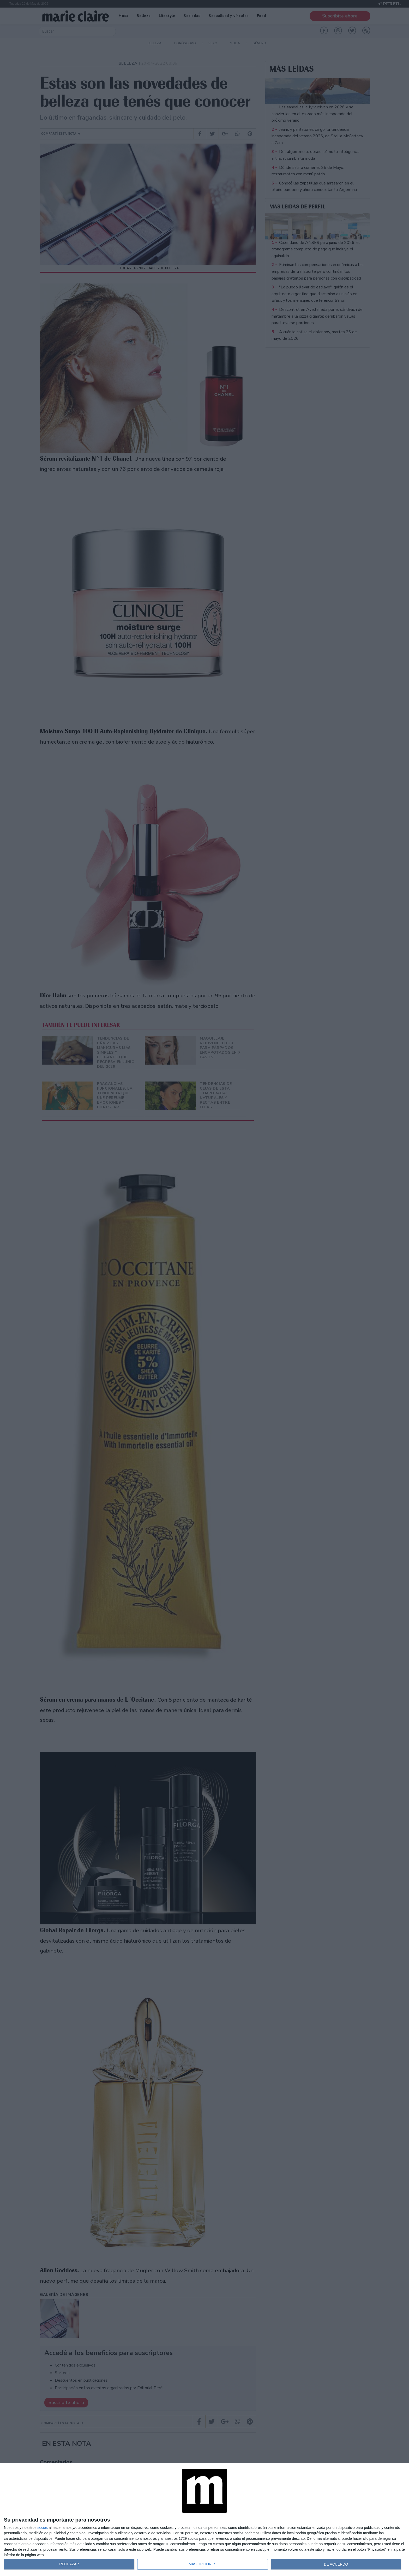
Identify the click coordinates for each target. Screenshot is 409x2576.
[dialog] (204, 2519)
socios (42, 2527)
